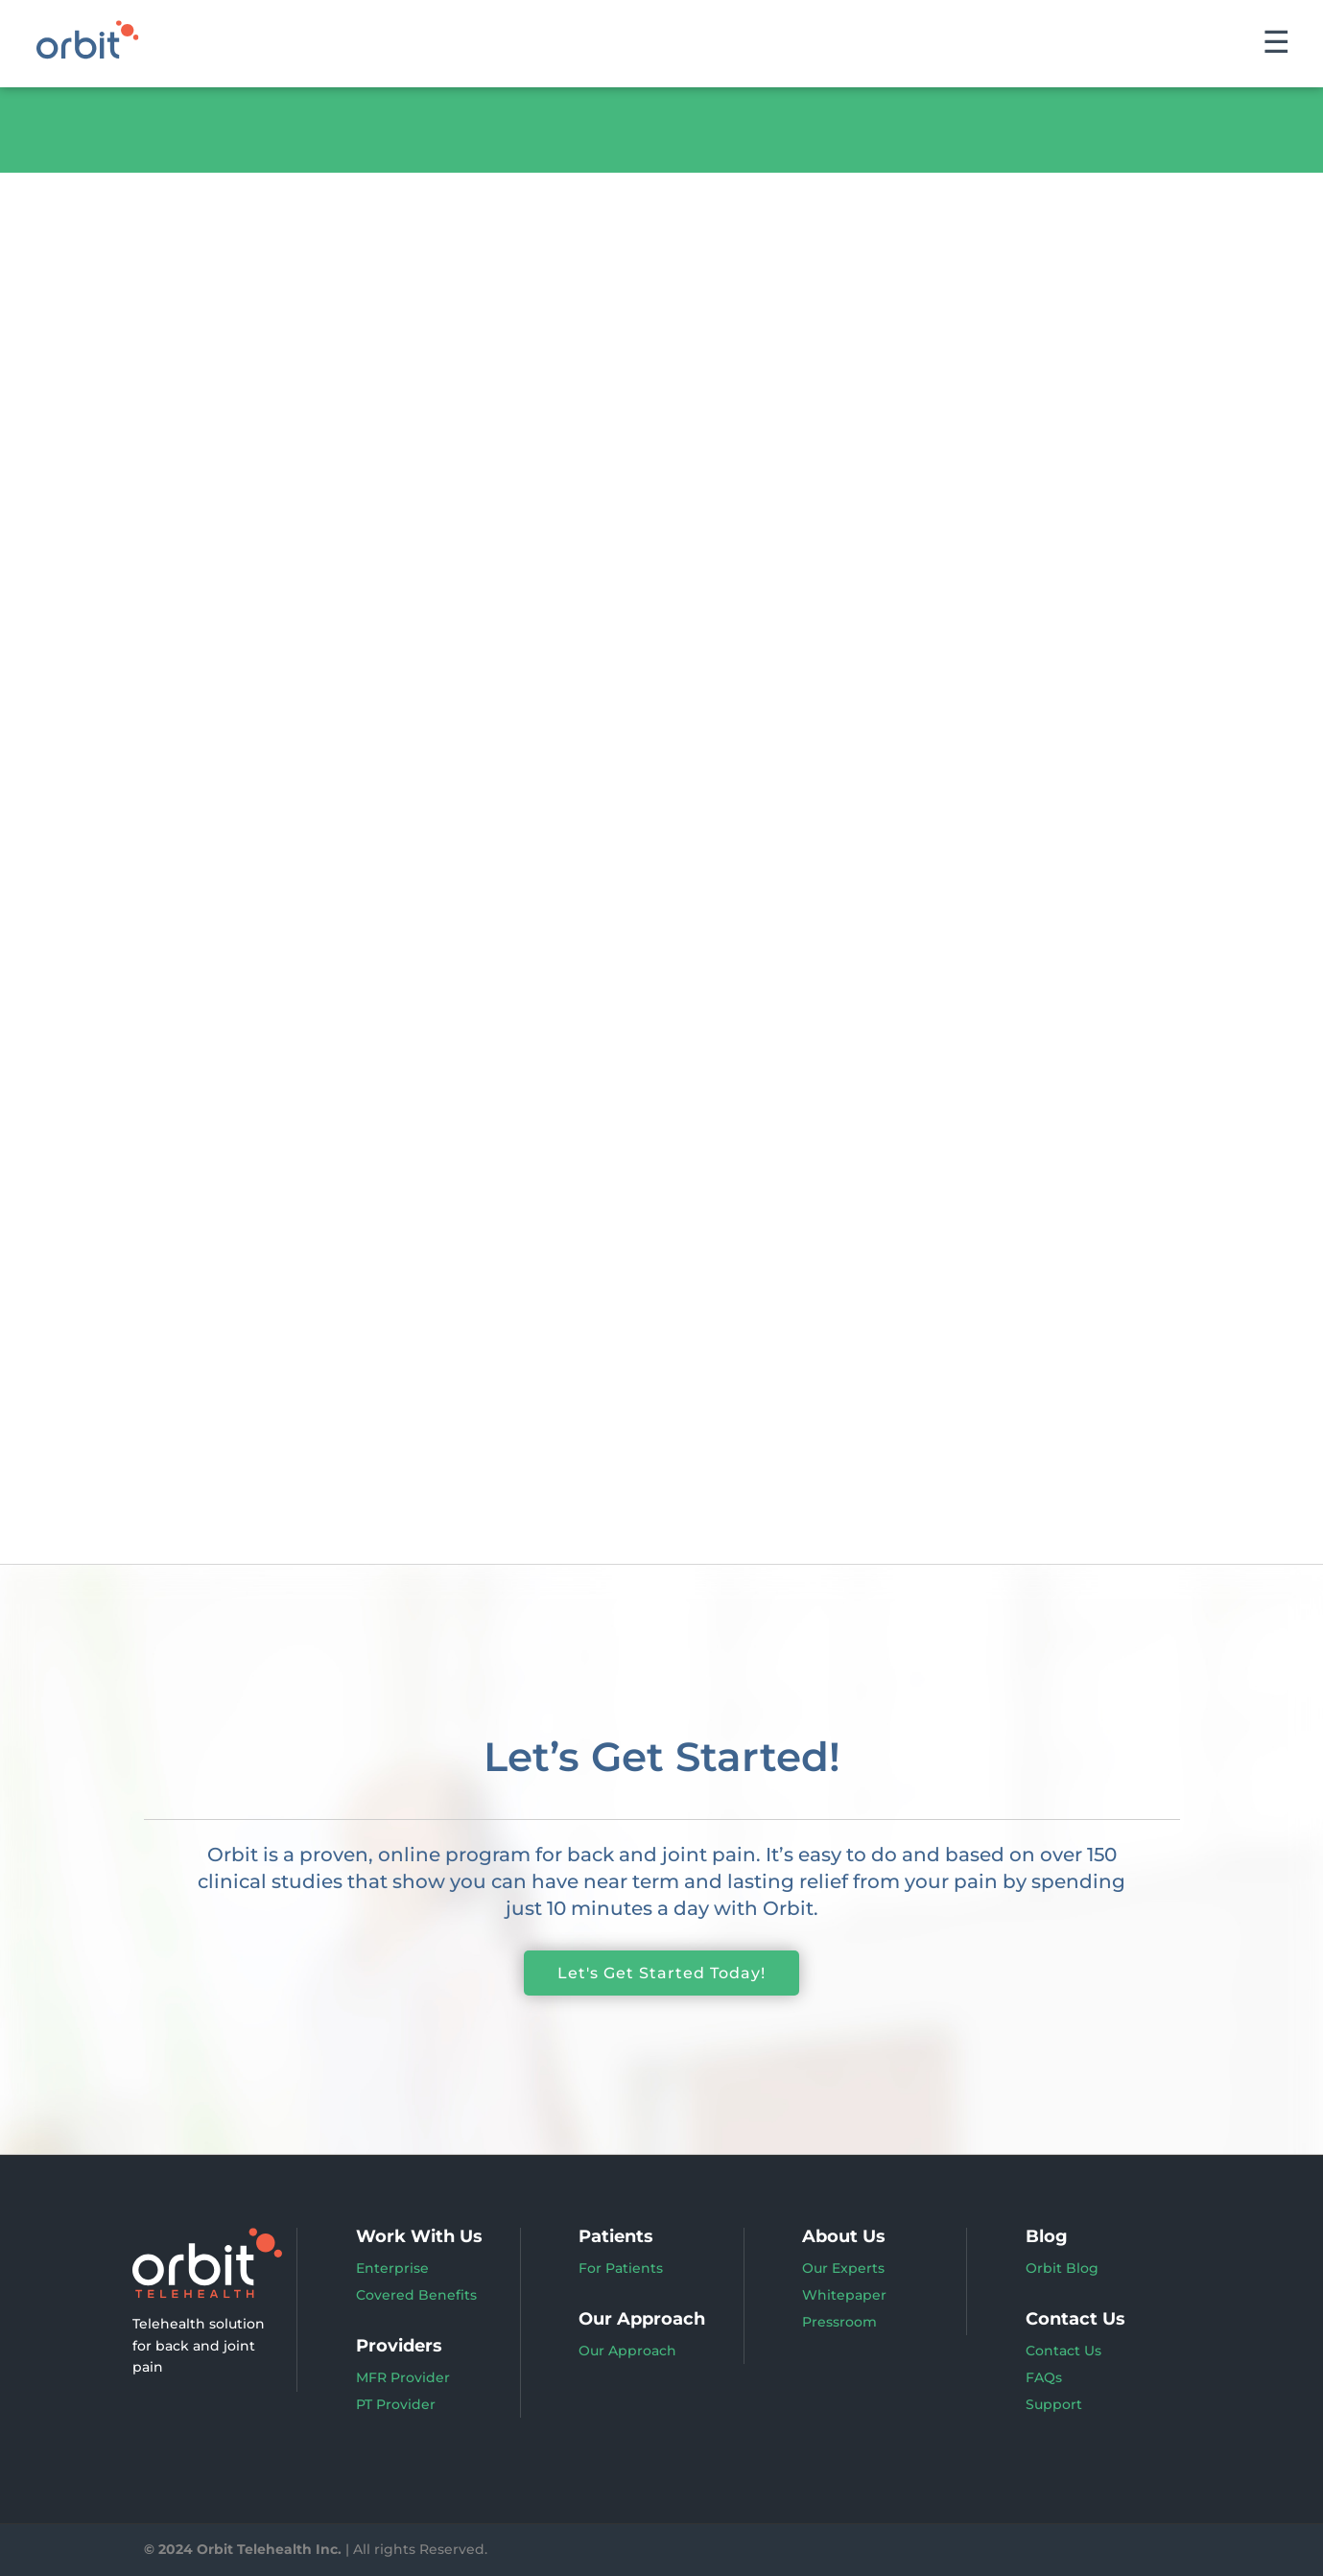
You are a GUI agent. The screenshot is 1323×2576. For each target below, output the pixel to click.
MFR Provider (403, 2377)
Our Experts (843, 2268)
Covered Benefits (416, 2295)
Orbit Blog (1062, 2268)
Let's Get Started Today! (661, 1973)
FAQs (1044, 2377)
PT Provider (396, 2404)
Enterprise (392, 2268)
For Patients (621, 2268)
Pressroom (839, 2321)
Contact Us (1063, 2350)
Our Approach (627, 2350)
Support (1054, 2404)
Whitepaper (844, 2295)
